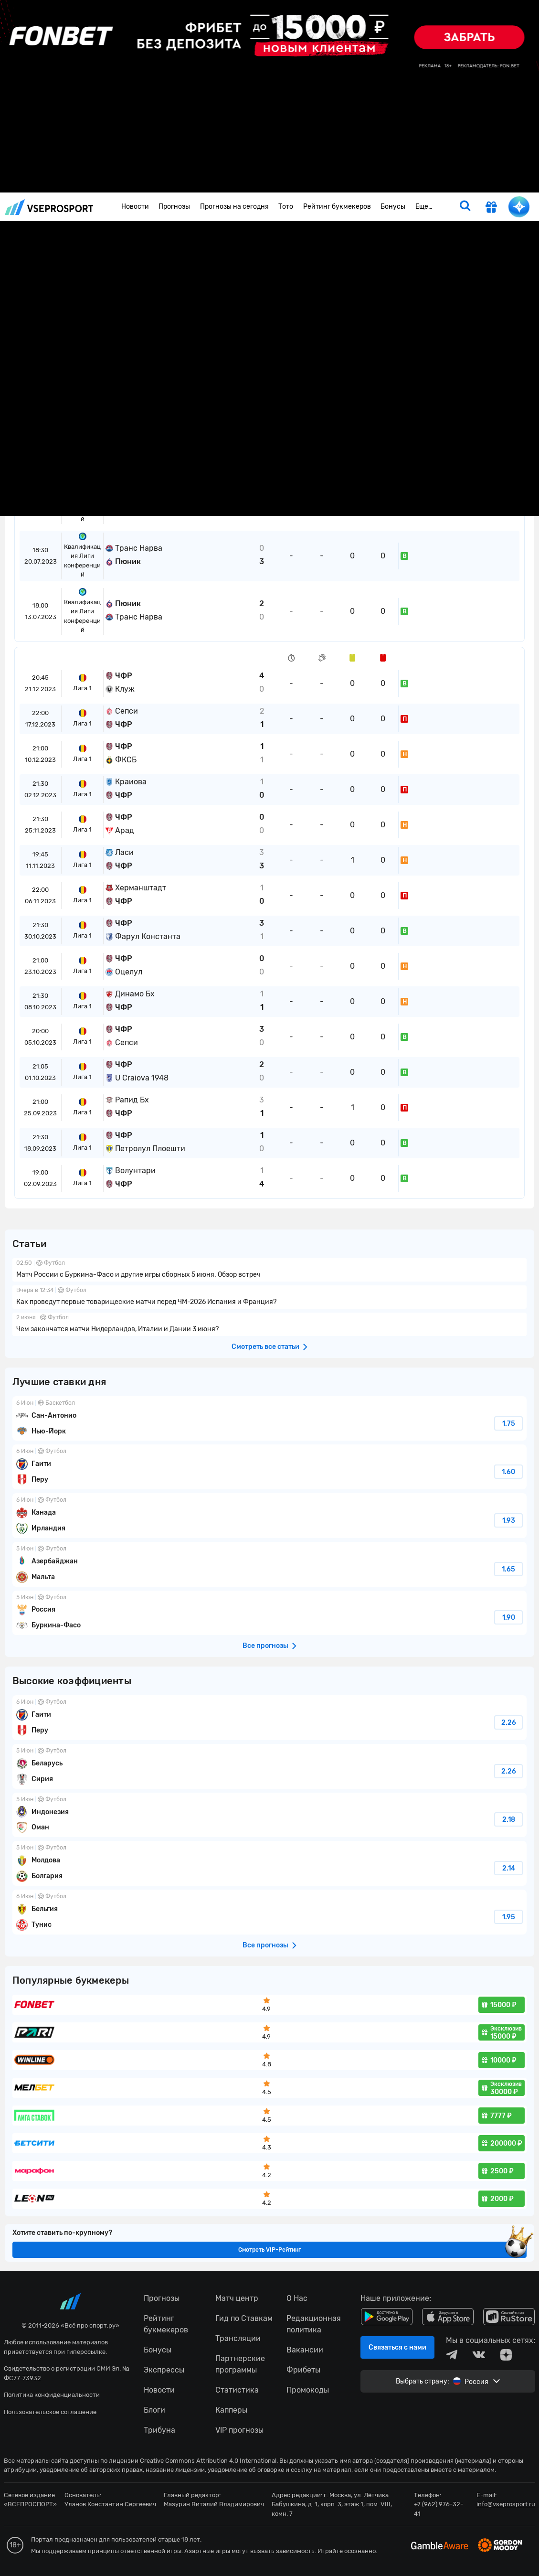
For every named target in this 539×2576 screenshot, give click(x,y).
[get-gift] (491, 208)
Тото (285, 207)
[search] (465, 207)
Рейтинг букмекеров (337, 207)
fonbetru (269, 1288)
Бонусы (392, 207)
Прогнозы (174, 207)
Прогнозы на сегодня (234, 207)
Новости (135, 207)
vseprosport (49, 207)
